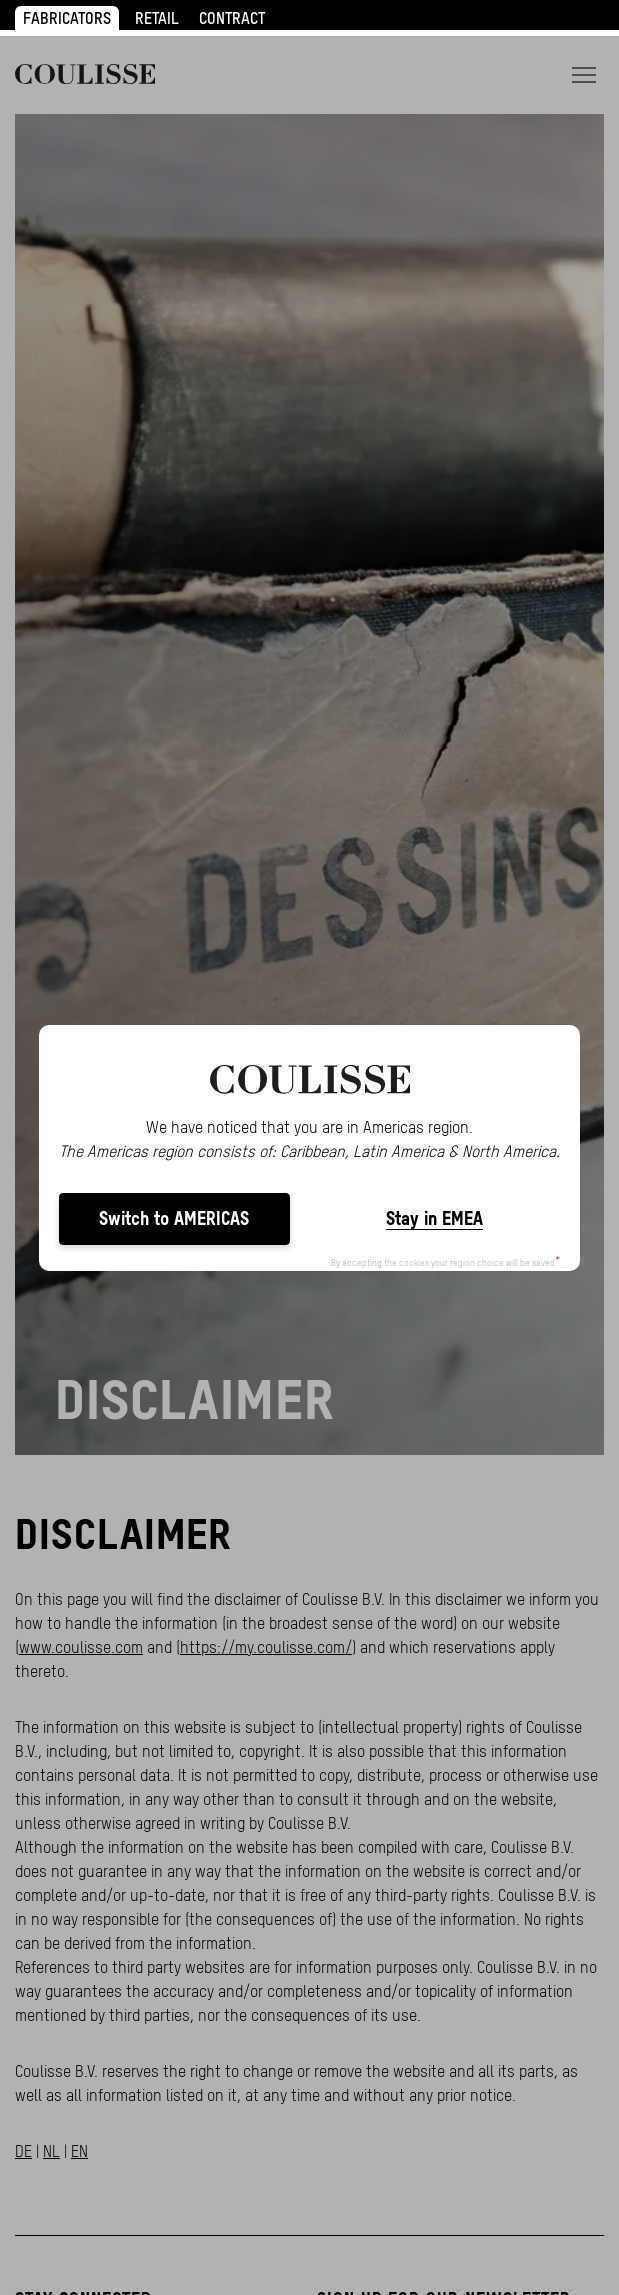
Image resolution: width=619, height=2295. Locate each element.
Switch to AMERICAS (174, 1218)
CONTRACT (232, 18)
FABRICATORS (67, 18)
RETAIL (157, 18)
